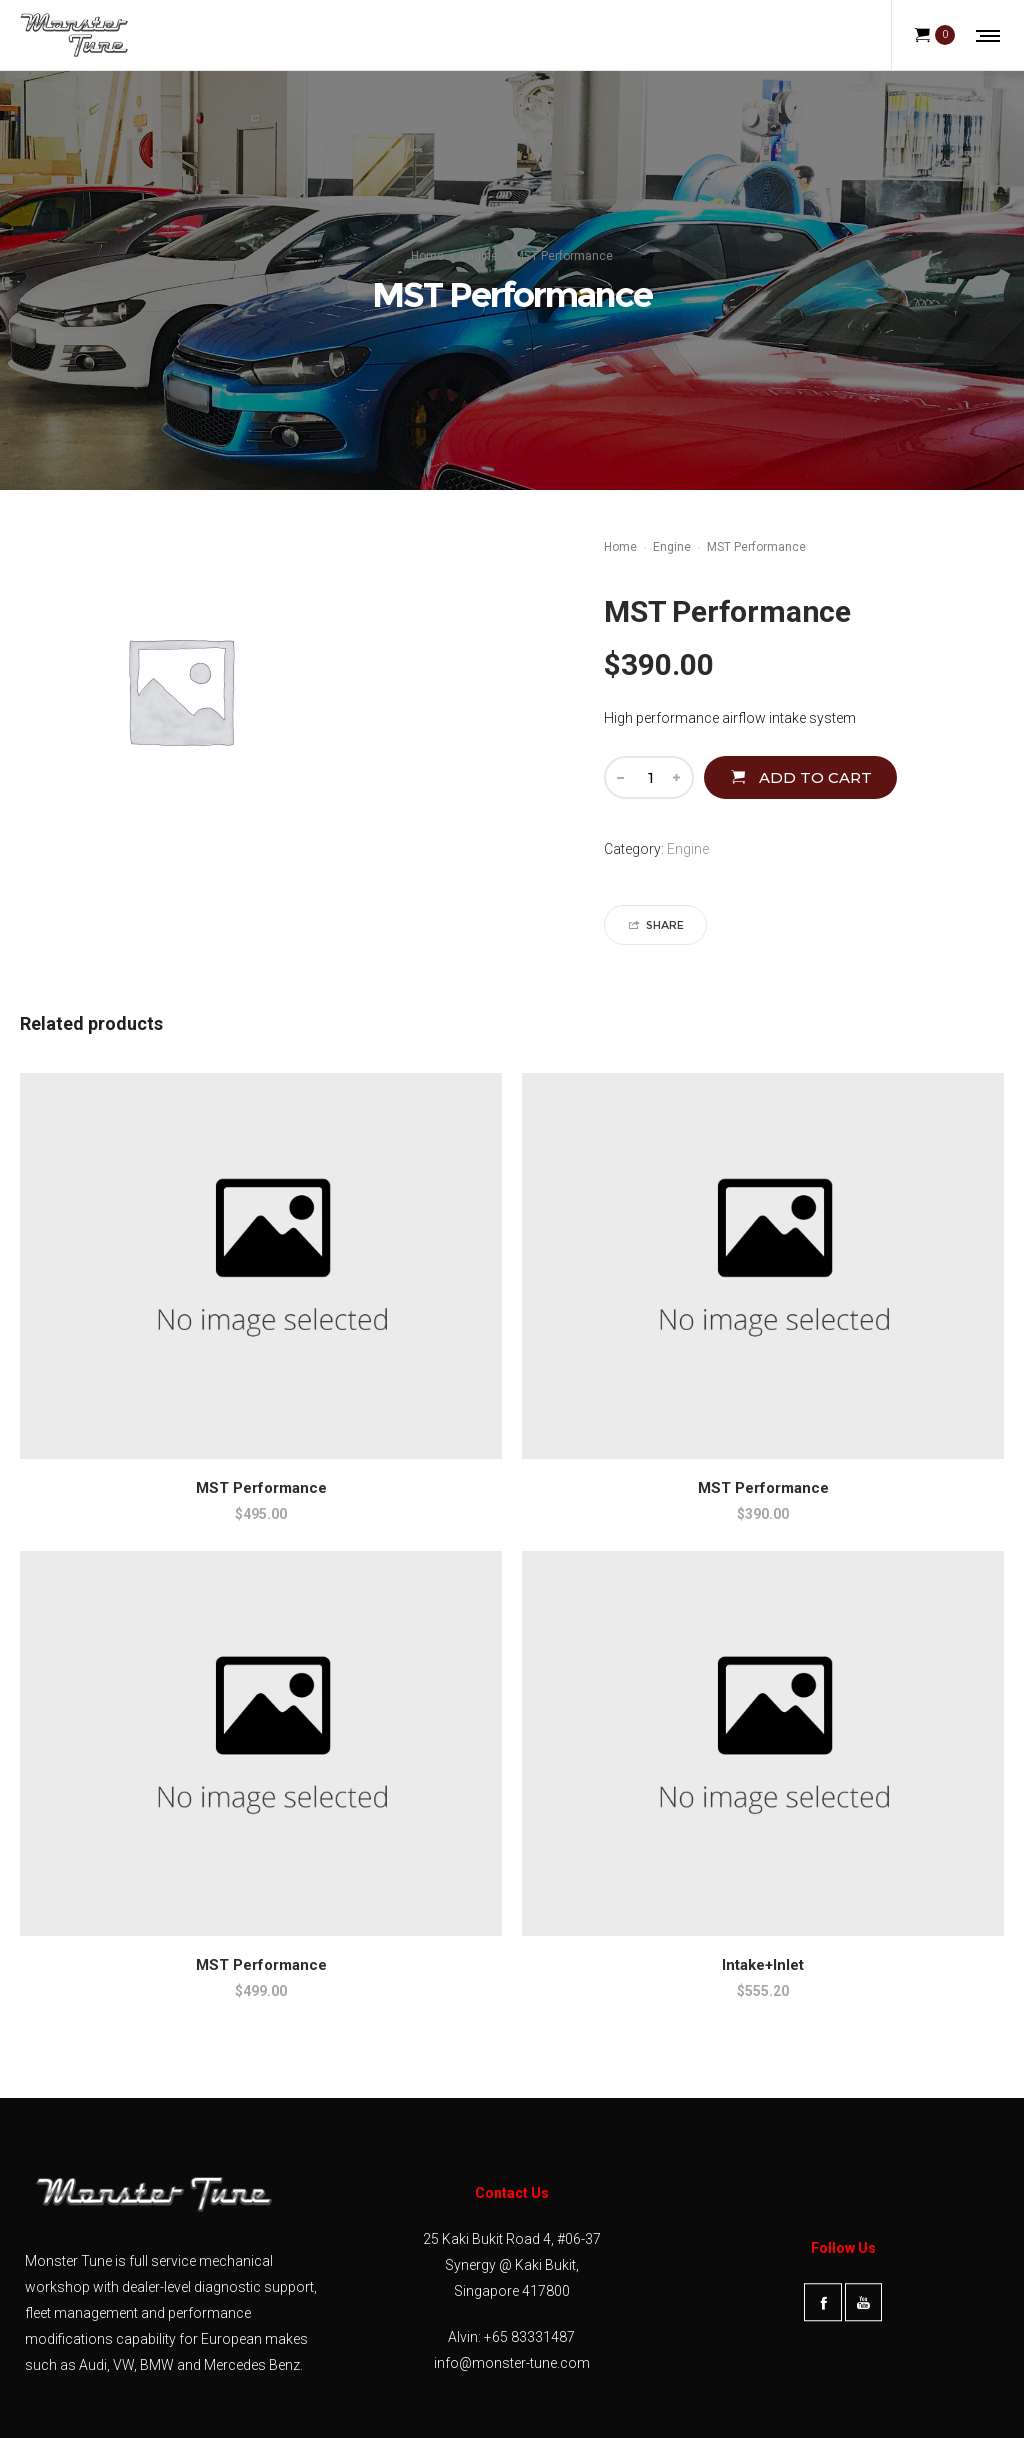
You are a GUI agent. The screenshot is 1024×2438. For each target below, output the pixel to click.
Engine (479, 256)
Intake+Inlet (763, 1965)
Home (427, 256)
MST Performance (261, 1488)
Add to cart (815, 777)
